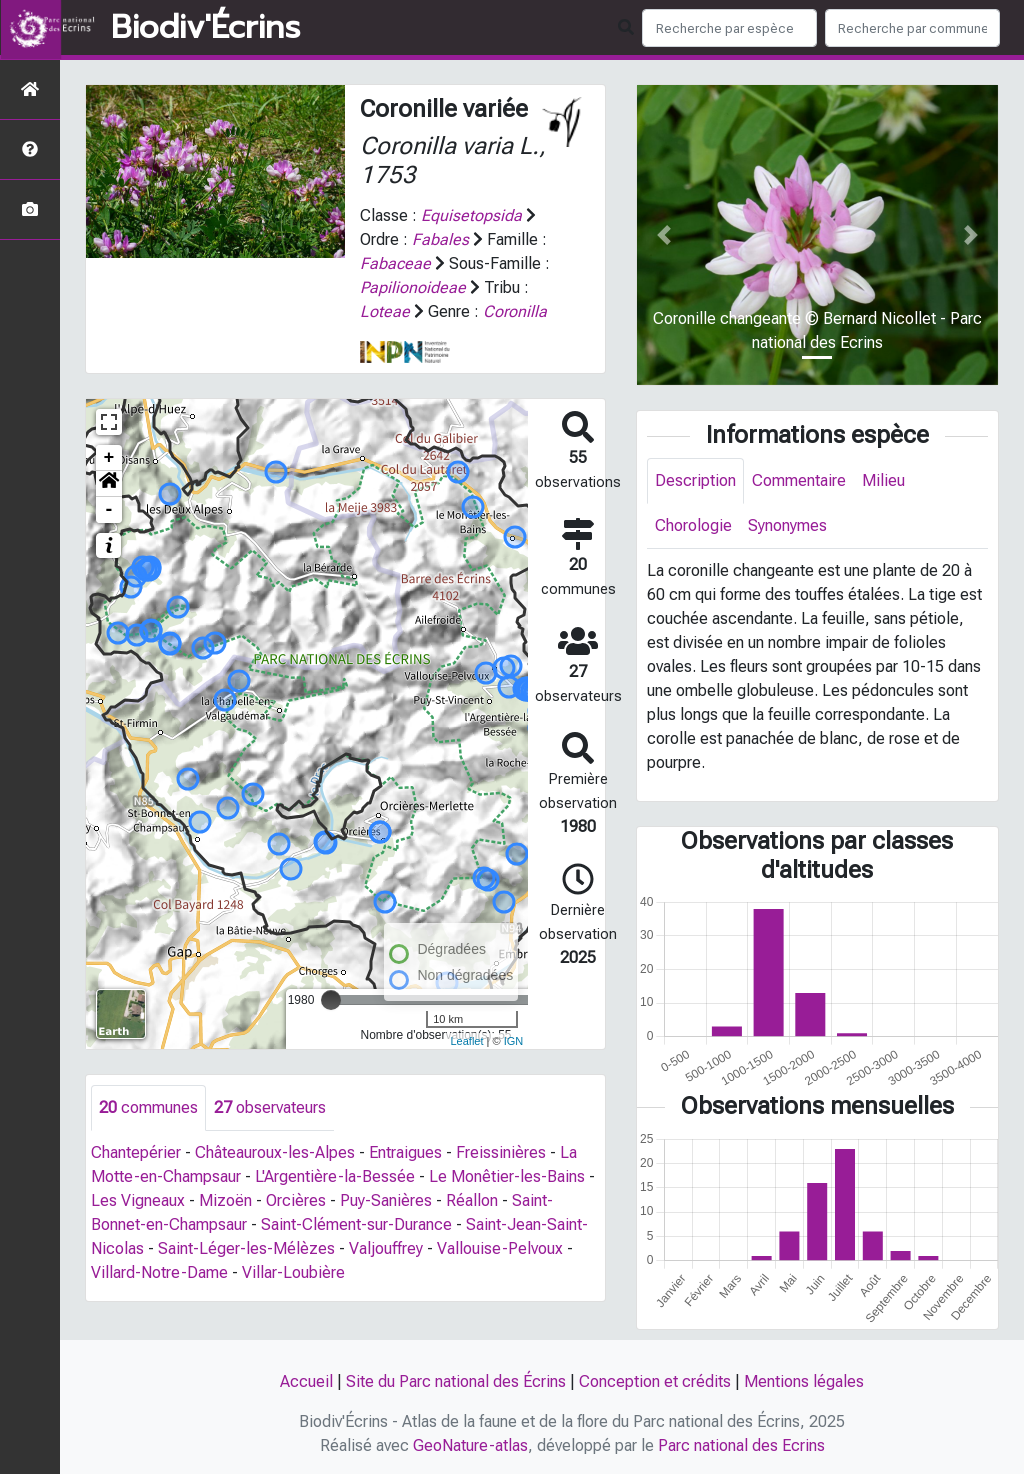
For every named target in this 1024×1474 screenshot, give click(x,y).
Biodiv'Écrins (205, 28)
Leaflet (466, 1041)
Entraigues (405, 1152)
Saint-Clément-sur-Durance (356, 1224)
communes (148, 1107)
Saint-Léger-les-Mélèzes (246, 1248)
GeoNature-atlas (470, 1445)
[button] (109, 484)
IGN (514, 1041)
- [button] (109, 510)
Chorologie (693, 525)
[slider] (331, 1000)
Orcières (296, 1200)
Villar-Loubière (293, 1272)
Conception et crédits (655, 1381)
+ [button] (109, 458)
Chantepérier (136, 1152)
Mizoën (225, 1200)
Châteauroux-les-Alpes (275, 1152)
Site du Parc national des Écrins (456, 1381)
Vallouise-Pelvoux (500, 1248)
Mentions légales (804, 1381)
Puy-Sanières (386, 1200)
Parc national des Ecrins (741, 1445)
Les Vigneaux (138, 1200)
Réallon (472, 1200)
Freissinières (501, 1152)
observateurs (270, 1107)
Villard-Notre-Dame (159, 1272)
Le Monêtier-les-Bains (507, 1176)
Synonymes (787, 525)
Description (695, 480)
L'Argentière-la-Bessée (335, 1176)
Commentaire (799, 480)
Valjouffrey (386, 1248)
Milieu (883, 480)
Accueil (306, 1381)
